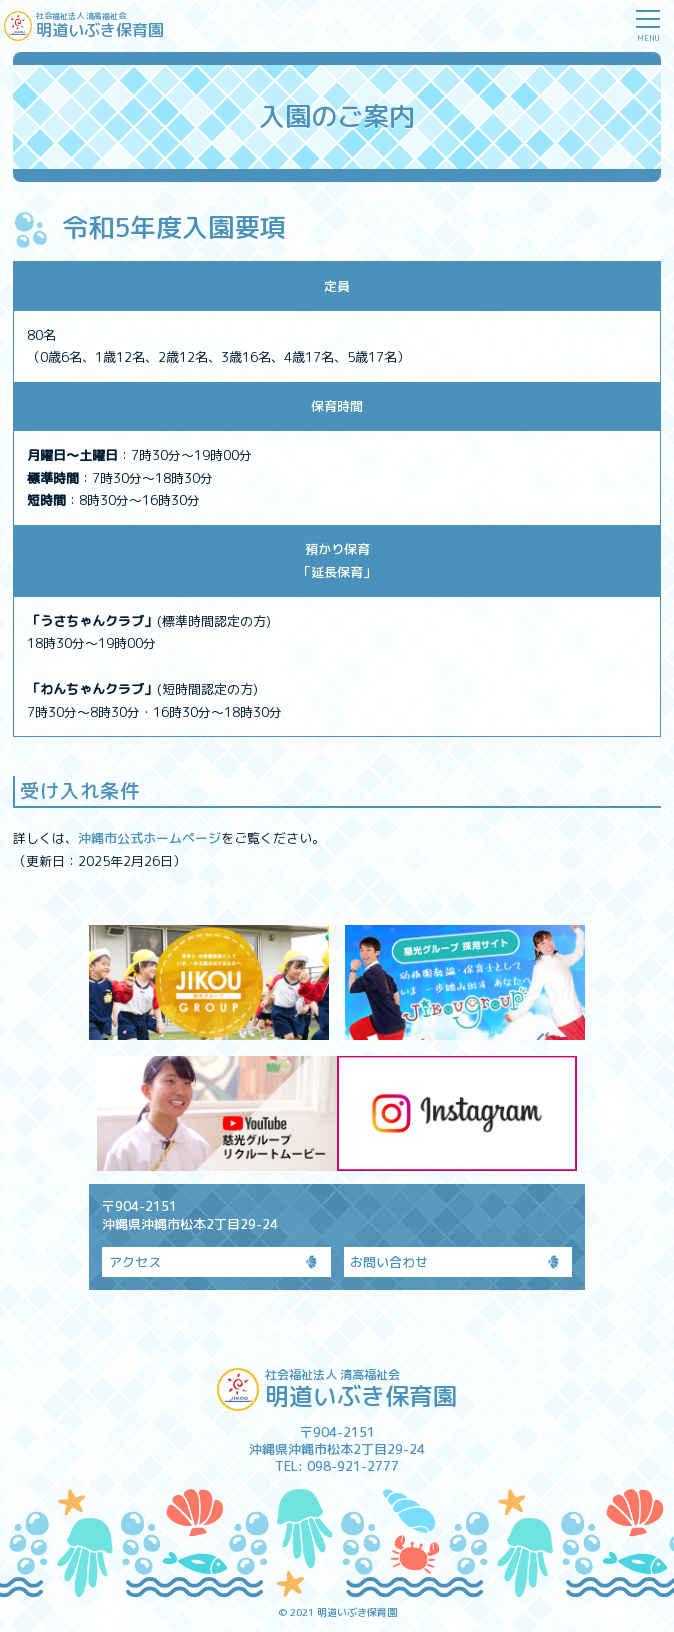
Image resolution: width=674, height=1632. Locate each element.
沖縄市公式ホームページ (149, 838)
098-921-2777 (353, 1466)
